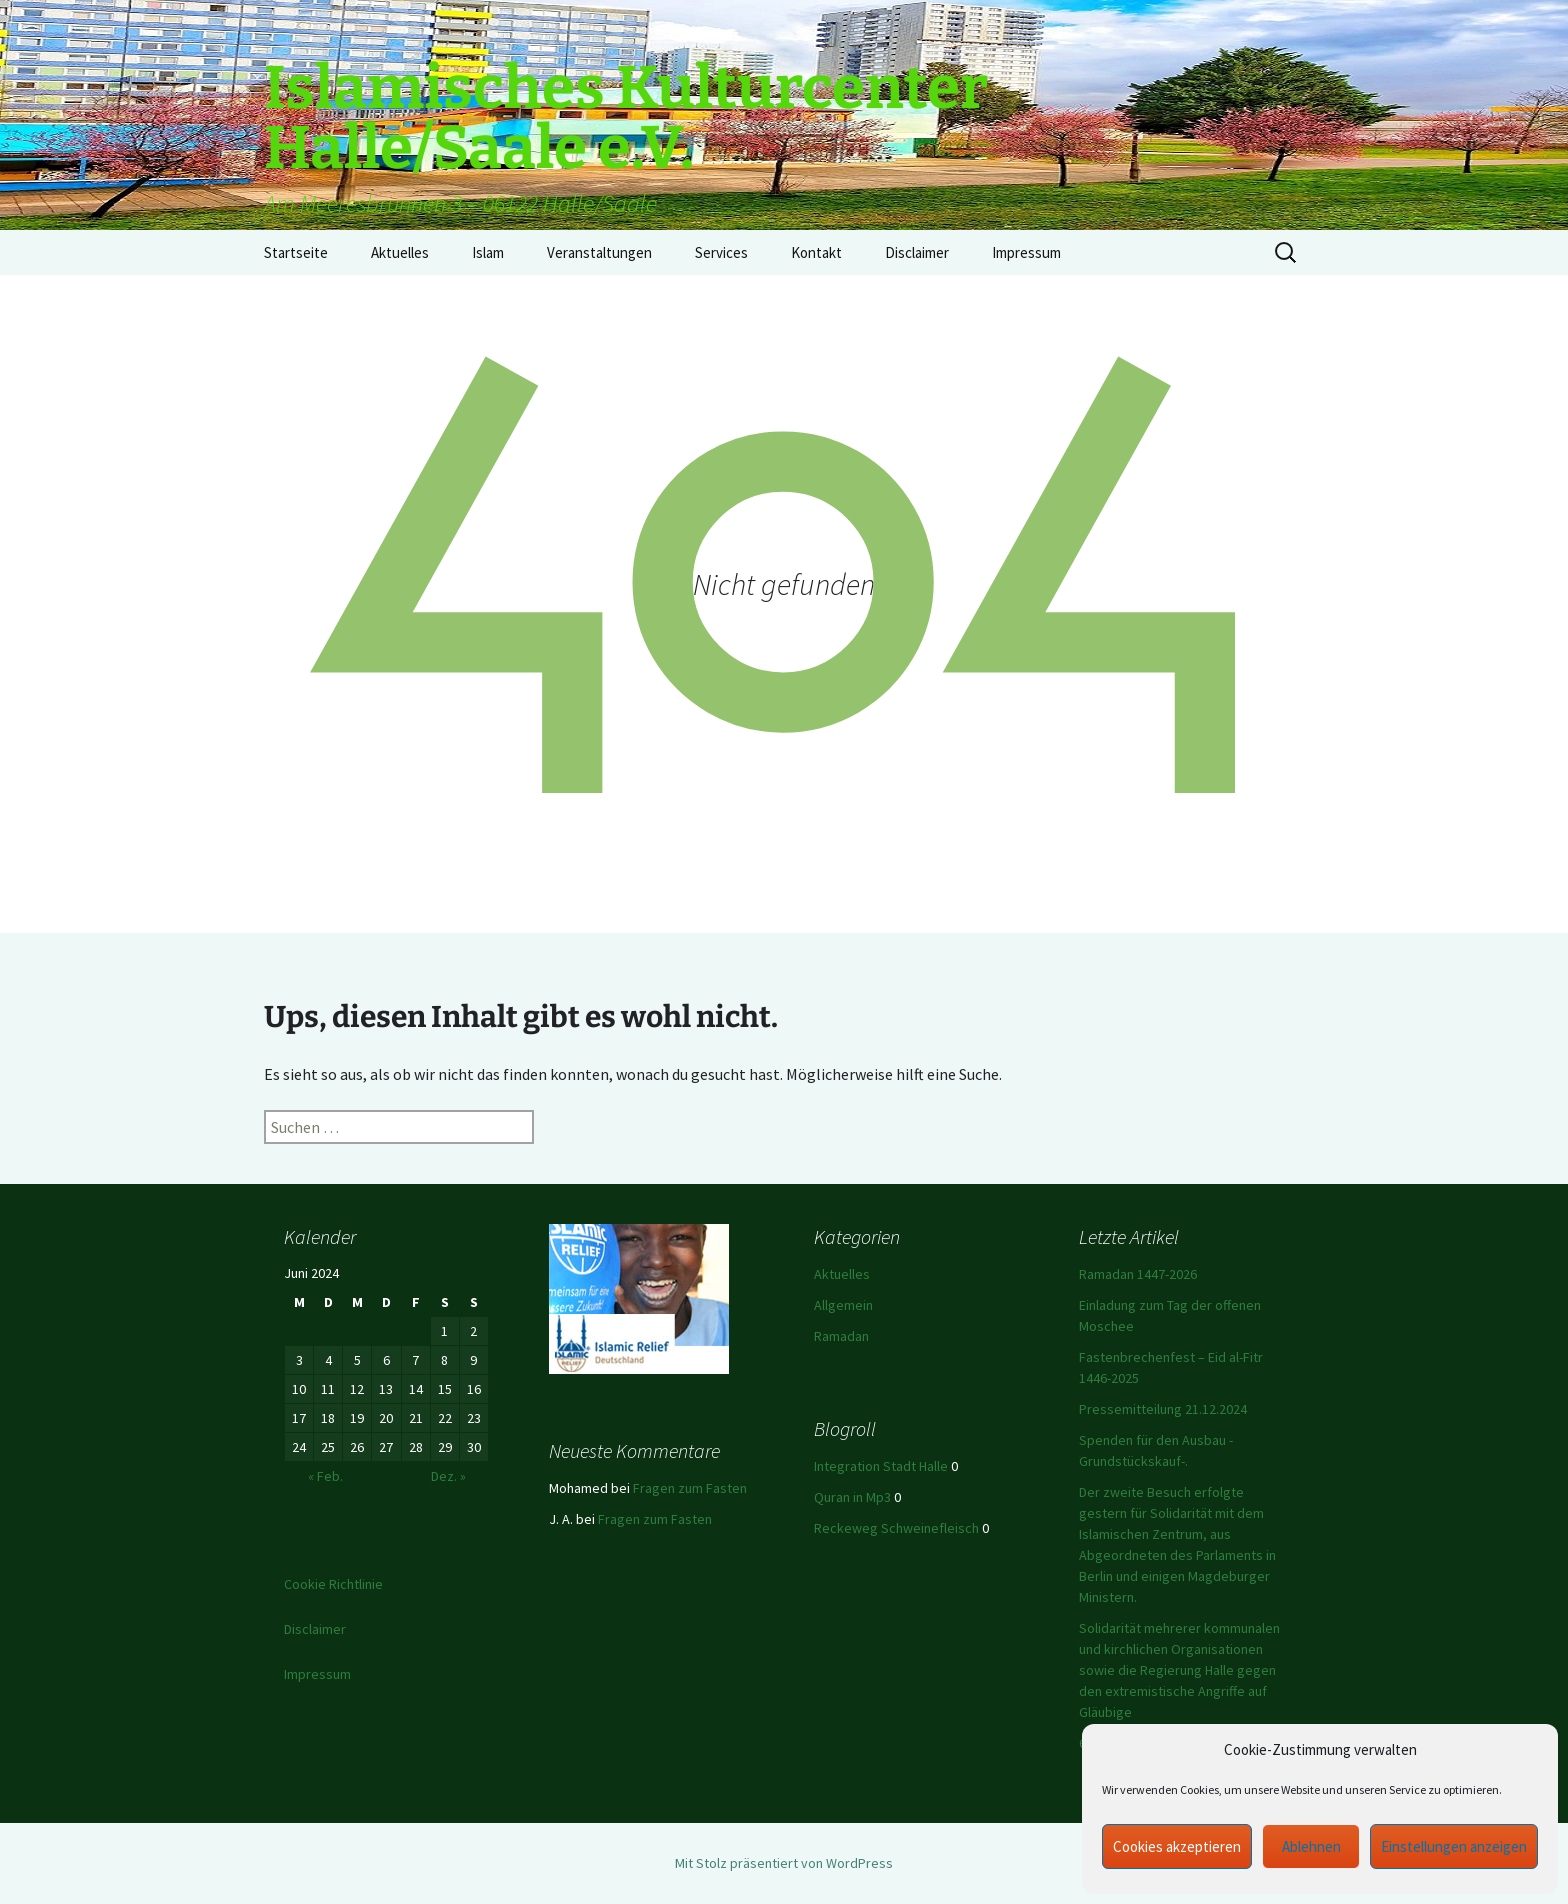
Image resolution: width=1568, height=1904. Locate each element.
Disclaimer (917, 252)
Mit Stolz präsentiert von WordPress (784, 1863)
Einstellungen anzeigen (1454, 1846)
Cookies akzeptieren (1177, 1846)
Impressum (1026, 252)
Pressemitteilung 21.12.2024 (1163, 1409)
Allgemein (843, 1305)
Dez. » (448, 1476)
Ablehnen (1311, 1846)
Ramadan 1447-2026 (1138, 1274)
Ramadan (841, 1336)
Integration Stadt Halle (881, 1466)
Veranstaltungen (599, 252)
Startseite (296, 252)
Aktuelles (400, 252)
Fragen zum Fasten (690, 1488)
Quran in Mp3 (852, 1497)
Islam (488, 252)
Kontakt (816, 252)
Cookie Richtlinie (333, 1584)
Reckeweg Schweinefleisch (896, 1528)
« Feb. (325, 1476)
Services (721, 252)
